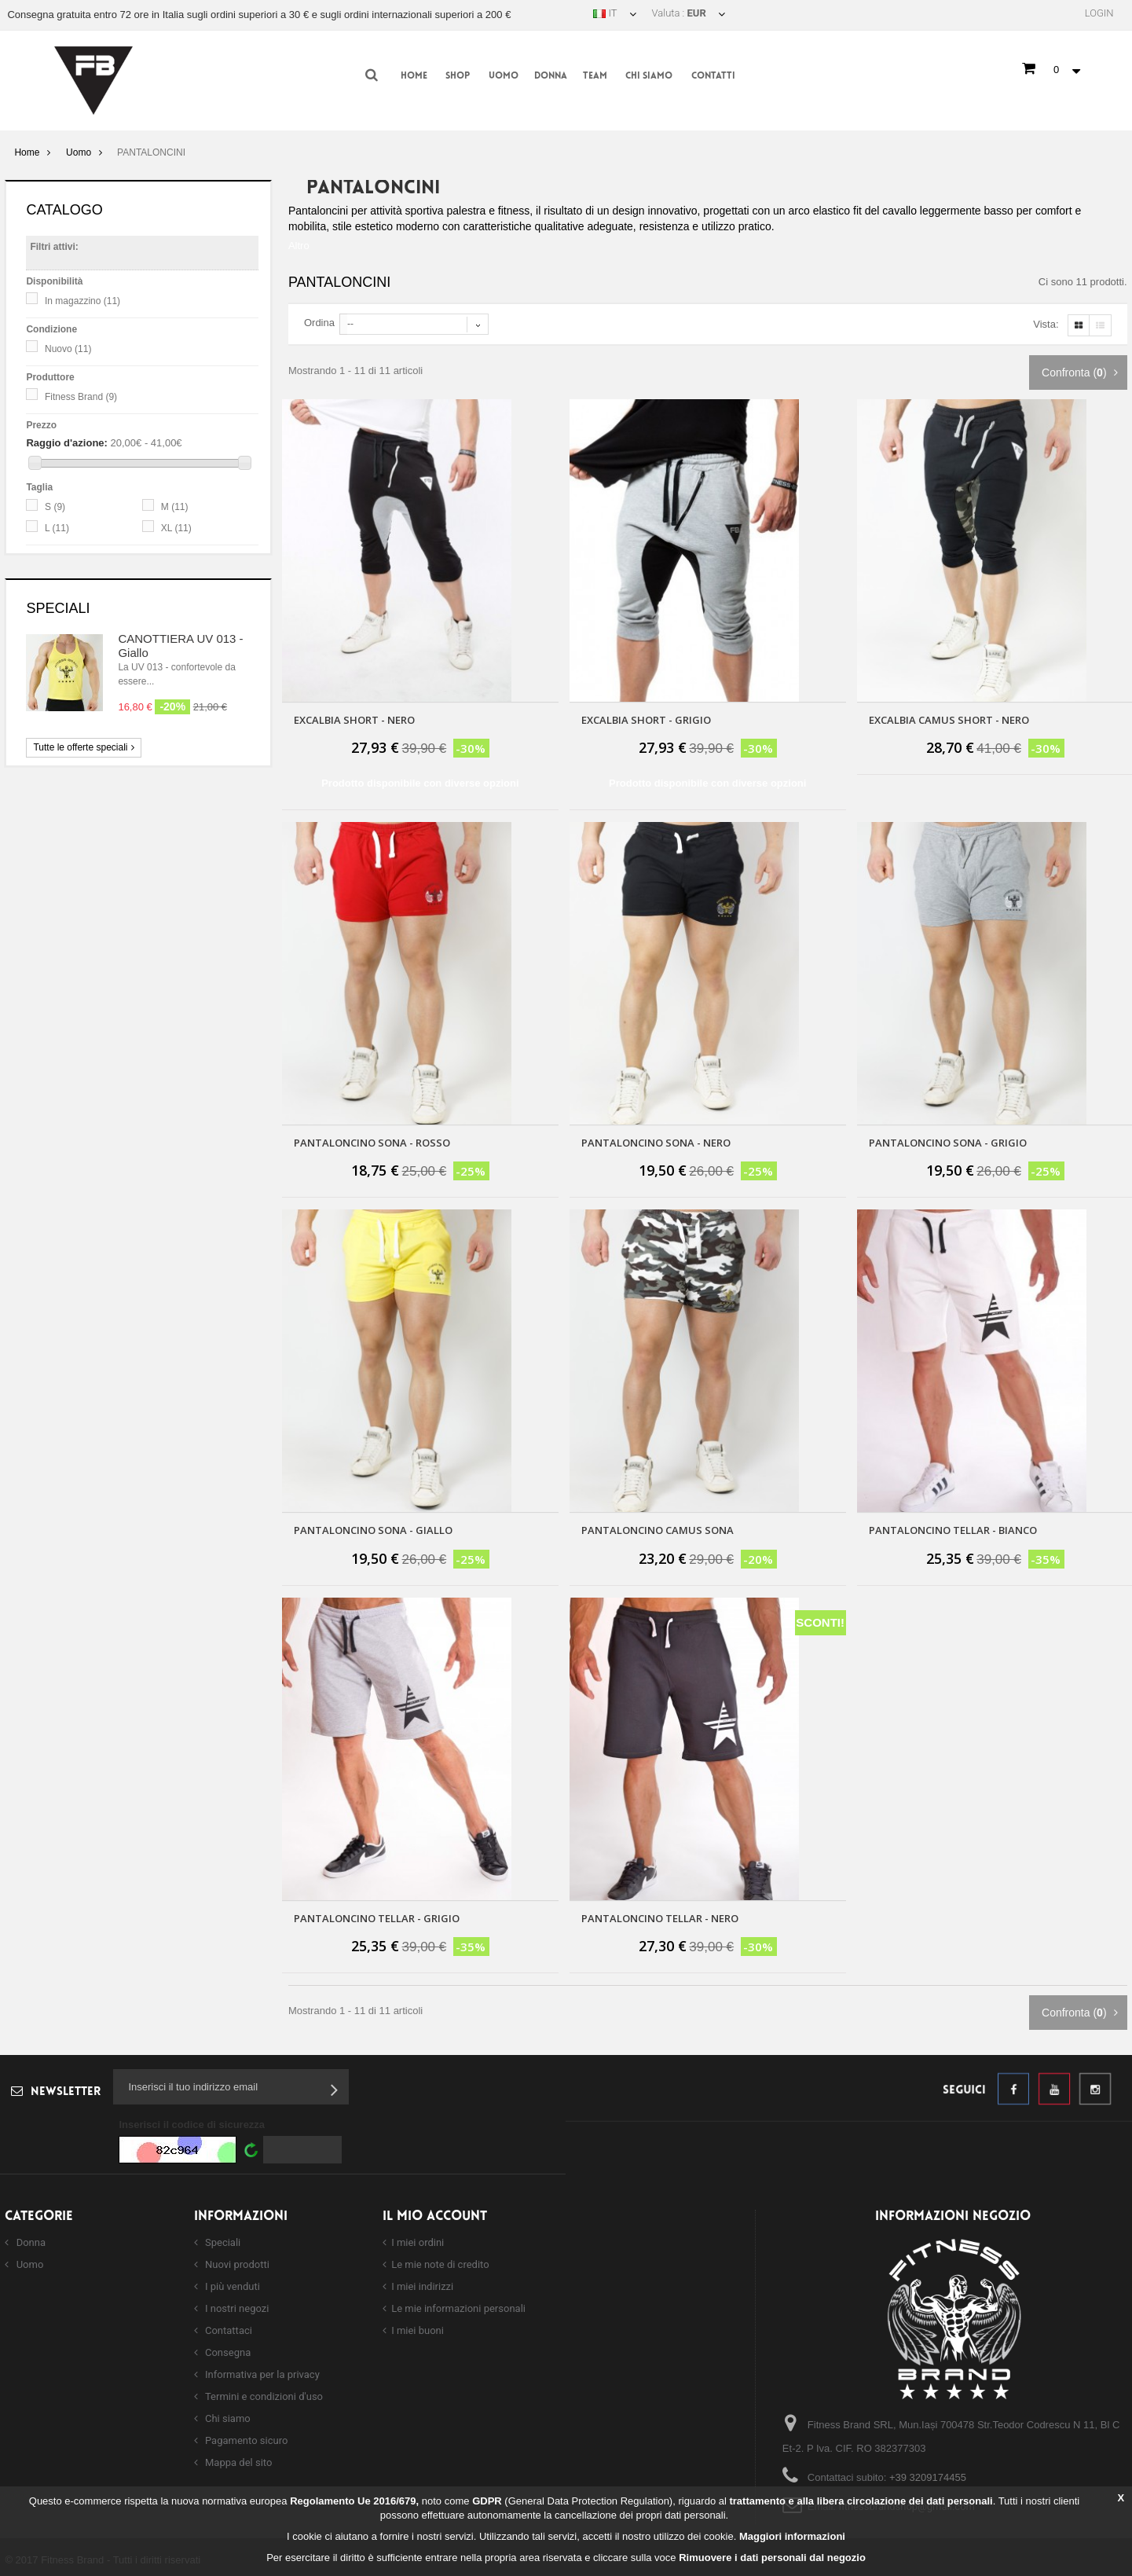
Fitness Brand (81, 396)
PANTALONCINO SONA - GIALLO (373, 1527)
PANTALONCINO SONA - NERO (656, 1139)
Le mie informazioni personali (458, 2305)
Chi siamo (648, 76)
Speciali (58, 608)
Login (1099, 13)
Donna (550, 76)
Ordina (319, 319)
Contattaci (227, 2327)
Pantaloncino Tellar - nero (659, 1915)
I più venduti (231, 2283)
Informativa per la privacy (261, 2371)
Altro (299, 242)
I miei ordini (417, 2239)
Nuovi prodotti (236, 2261)
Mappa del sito (238, 2459)
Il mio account (435, 2213)
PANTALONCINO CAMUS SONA (657, 1527)
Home (414, 76)
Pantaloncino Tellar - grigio (377, 1915)
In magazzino (82, 300)
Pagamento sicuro (245, 2437)
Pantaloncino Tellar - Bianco (953, 1527)
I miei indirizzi (422, 2283)
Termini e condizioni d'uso (263, 2393)
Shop (457, 76)
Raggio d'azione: (66, 443)
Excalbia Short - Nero (354, 717)
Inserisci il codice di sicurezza (192, 2121)
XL (176, 528)
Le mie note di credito (440, 2261)
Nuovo (68, 348)
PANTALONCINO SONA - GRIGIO (948, 1139)
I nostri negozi (236, 2305)
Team (595, 76)
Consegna (227, 2349)
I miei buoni (417, 2327)
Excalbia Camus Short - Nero (949, 717)
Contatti (713, 76)
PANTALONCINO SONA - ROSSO (372, 1139)
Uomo (503, 76)
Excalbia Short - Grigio (646, 717)
